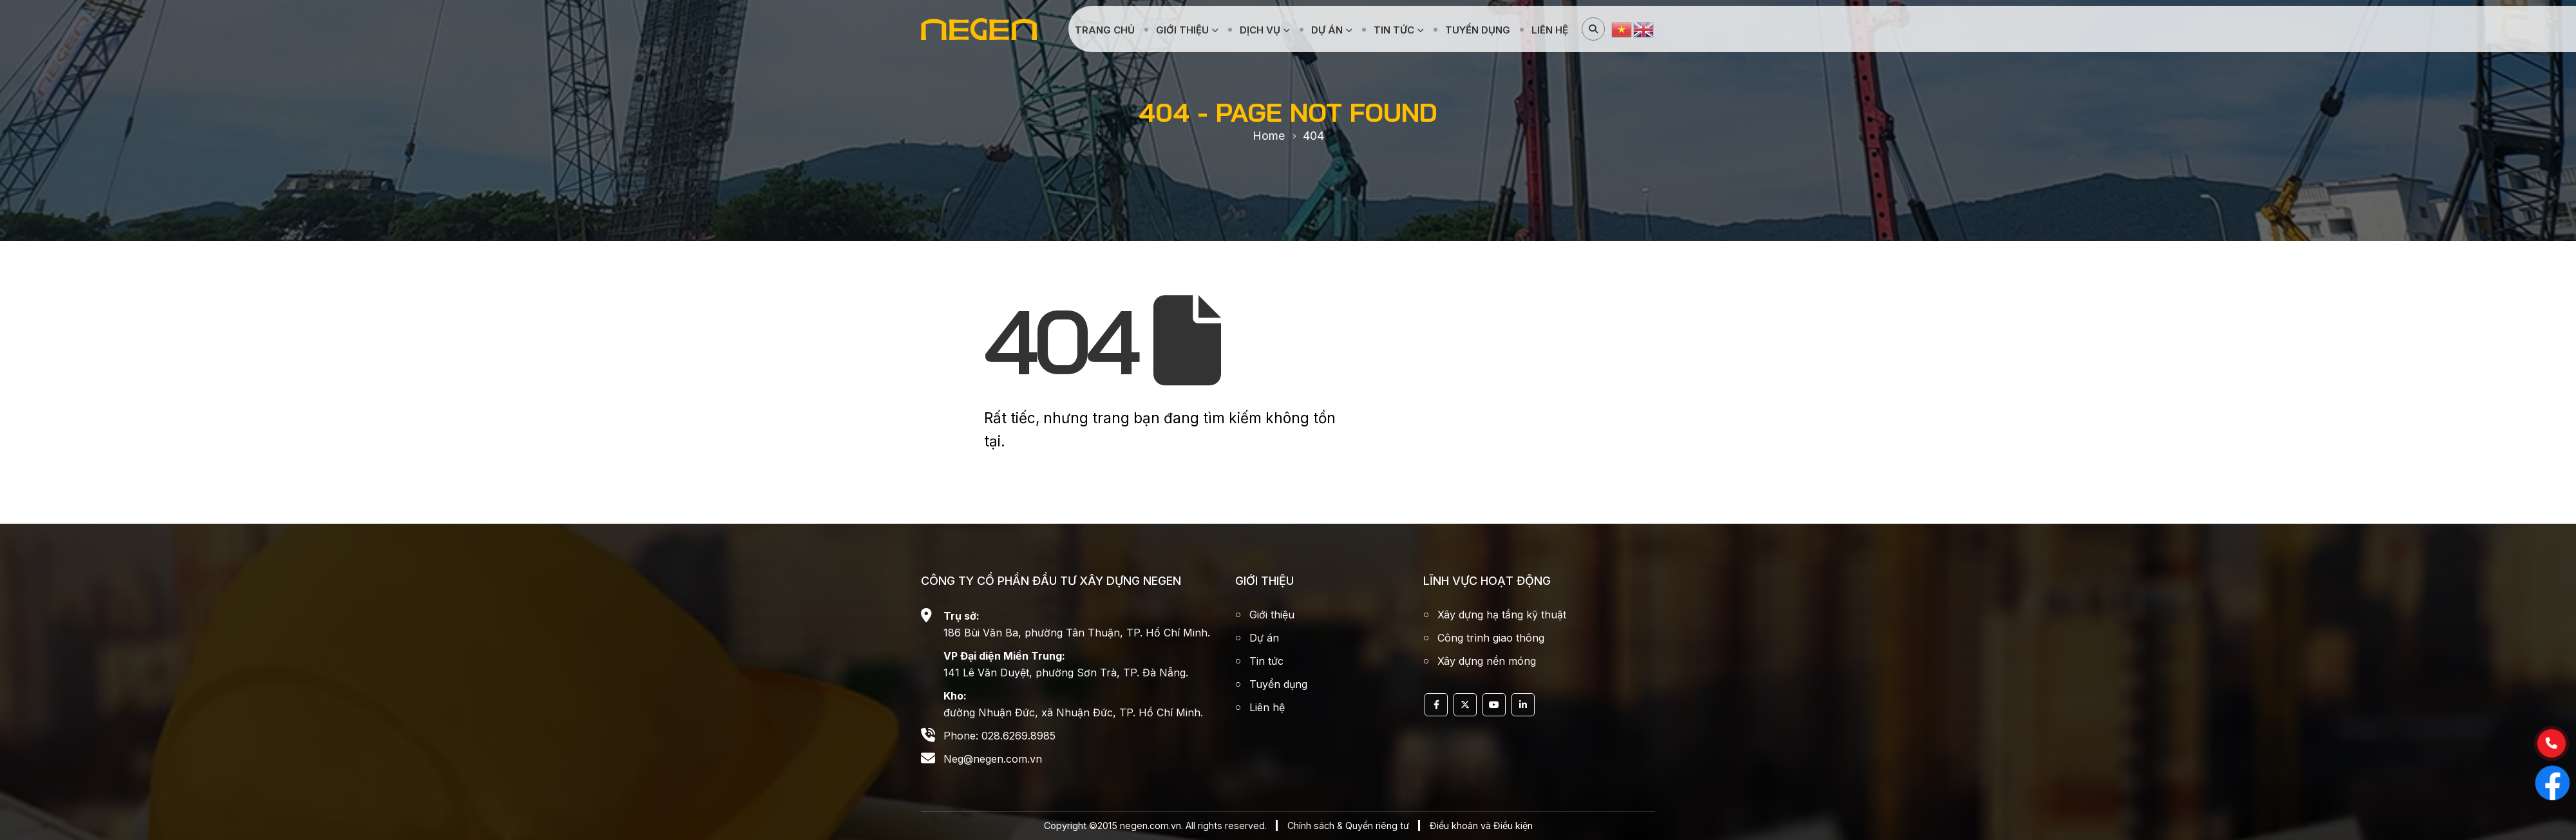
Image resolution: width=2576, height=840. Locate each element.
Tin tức (1394, 30)
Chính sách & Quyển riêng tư (1348, 825)
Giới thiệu (1182, 30)
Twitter (1465, 704)
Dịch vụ (1260, 30)
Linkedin (1523, 704)
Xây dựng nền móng (1486, 660)
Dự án (1327, 30)
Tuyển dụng (1477, 30)
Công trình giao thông (1490, 637)
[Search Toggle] (1593, 29)
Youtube (1494, 704)
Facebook (1436, 704)
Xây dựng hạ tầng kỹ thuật (1501, 614)
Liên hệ (1549, 30)
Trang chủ (1105, 30)
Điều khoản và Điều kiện (1481, 825)
